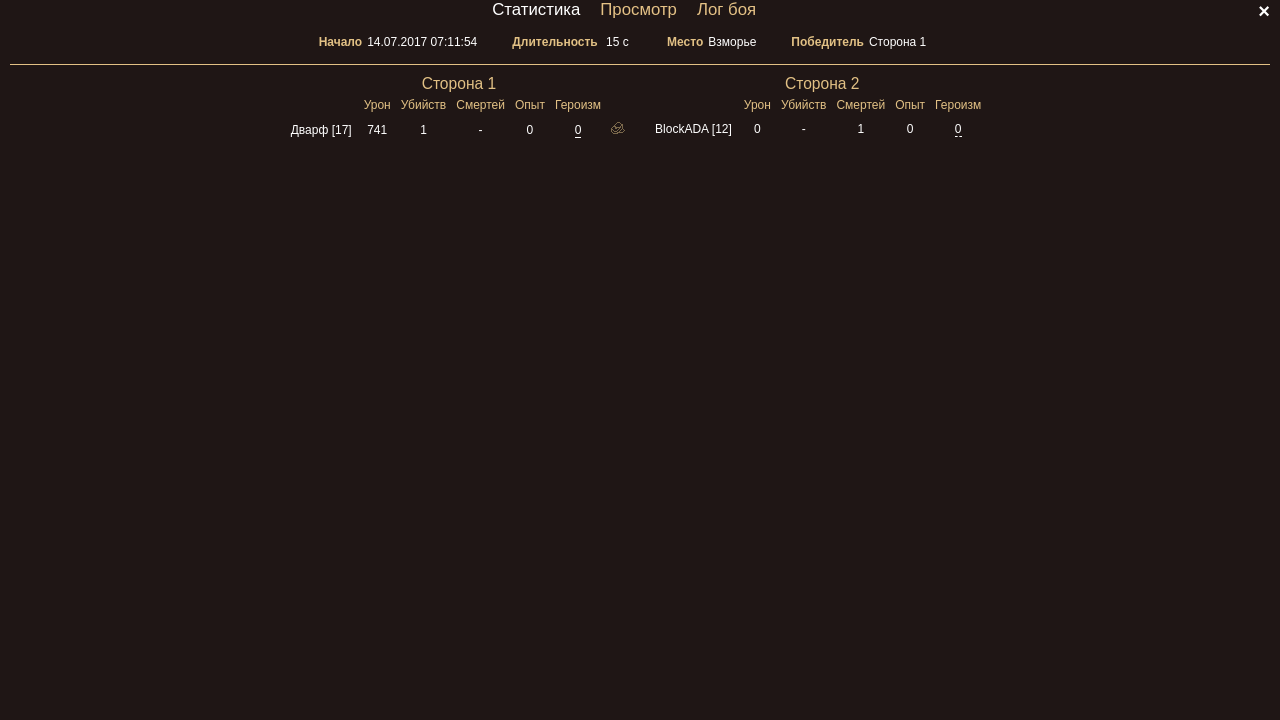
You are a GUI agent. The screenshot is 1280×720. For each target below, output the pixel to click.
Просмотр (638, 9)
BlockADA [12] (693, 129)
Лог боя (726, 9)
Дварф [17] (321, 130)
